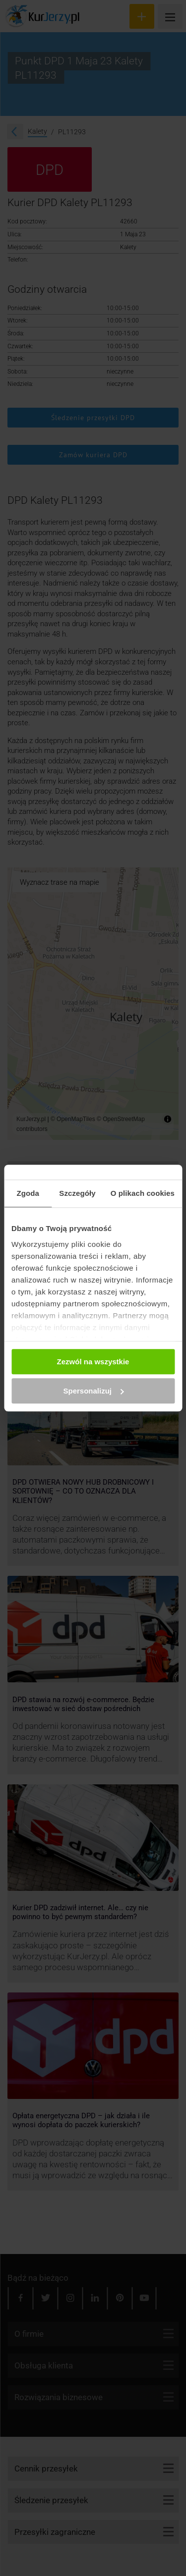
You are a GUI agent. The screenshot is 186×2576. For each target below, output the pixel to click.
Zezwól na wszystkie (93, 1361)
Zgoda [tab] (27, 1193)
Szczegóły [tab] (77, 1193)
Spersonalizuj (93, 1391)
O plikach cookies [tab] (143, 1193)
